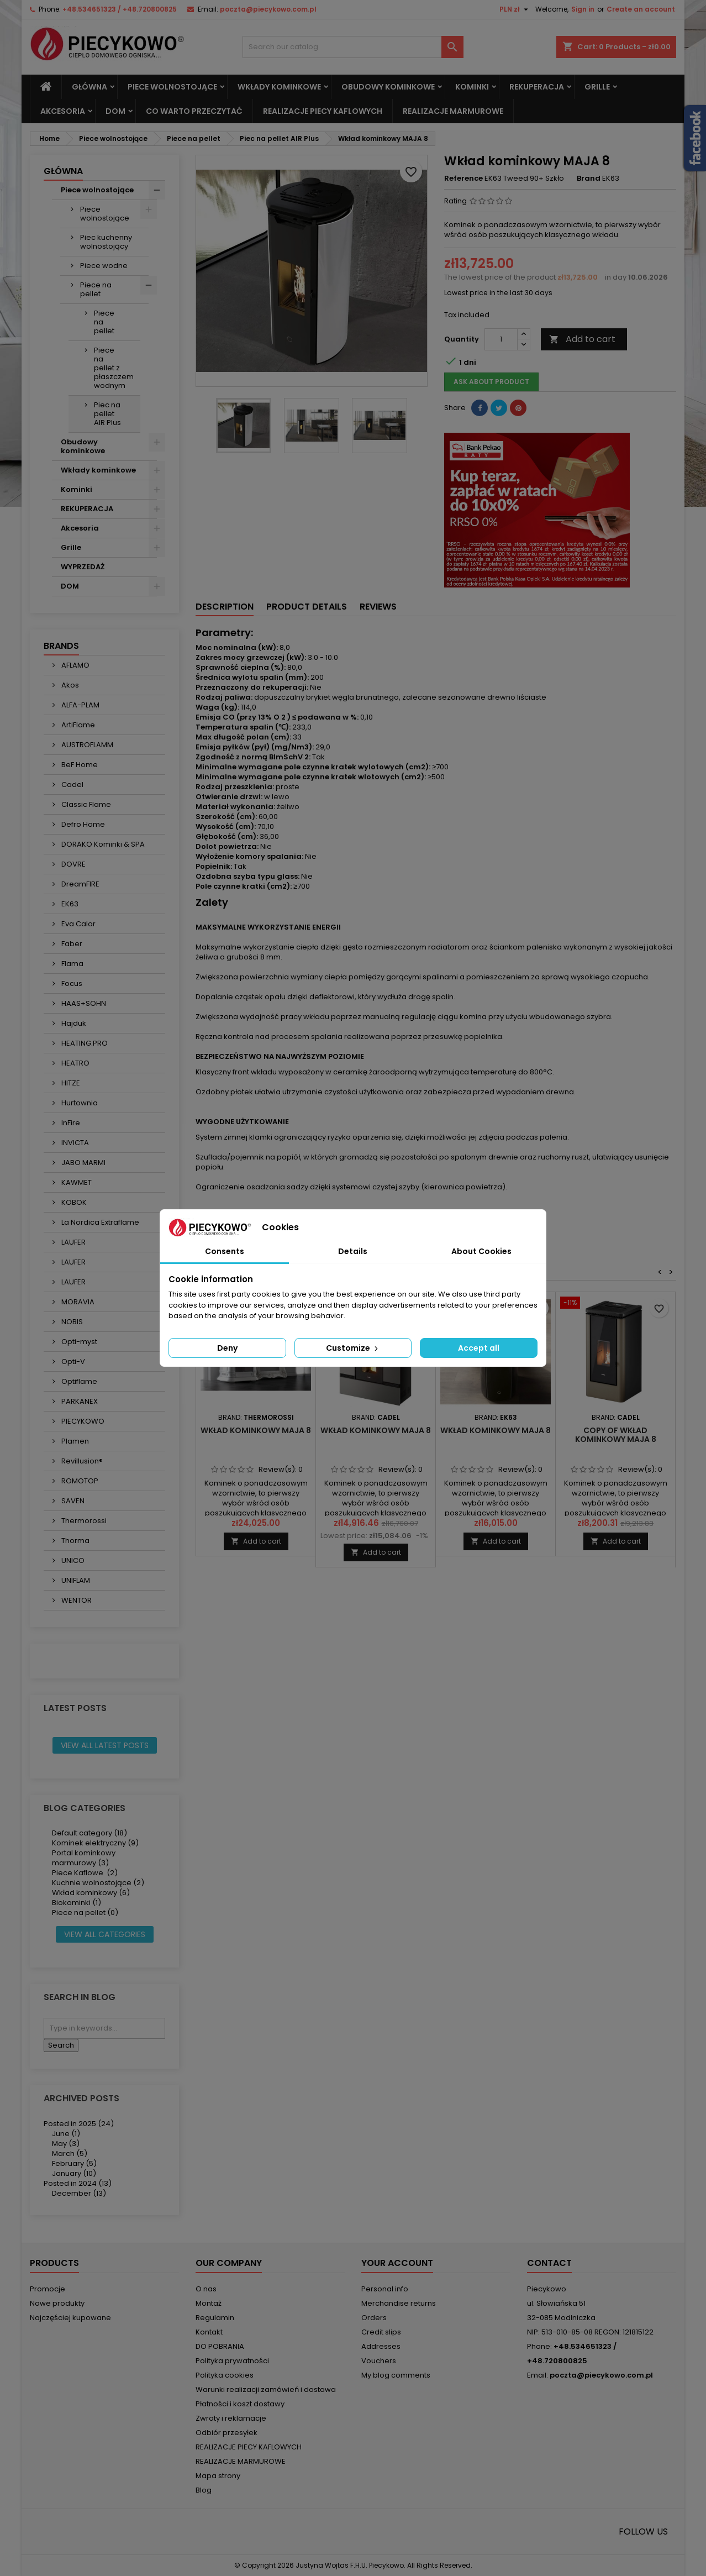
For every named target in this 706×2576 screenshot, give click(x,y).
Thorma (74, 1540)
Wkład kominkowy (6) (91, 1892)
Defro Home (82, 824)
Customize (353, 1347)
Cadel (71, 784)
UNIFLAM (75, 1580)
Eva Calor (78, 924)
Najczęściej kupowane (70, 2317)
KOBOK (73, 1202)
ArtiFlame (77, 725)
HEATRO (74, 1063)
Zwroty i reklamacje (231, 2418)
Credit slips (381, 2332)
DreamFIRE (79, 884)
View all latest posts (105, 1745)
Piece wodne (104, 265)
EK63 (69, 904)
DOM (115, 111)
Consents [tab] (224, 1251)
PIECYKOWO (82, 1421)
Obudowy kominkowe (388, 86)
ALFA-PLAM (79, 705)
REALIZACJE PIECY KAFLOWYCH (322, 111)
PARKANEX (79, 1401)
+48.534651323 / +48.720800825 (119, 9)
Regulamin (215, 2317)
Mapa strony (218, 2475)
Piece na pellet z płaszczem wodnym (114, 368)
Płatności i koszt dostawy (240, 2404)
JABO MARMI (83, 1162)
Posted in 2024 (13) (78, 2183)
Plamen (74, 1441)
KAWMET (76, 1182)
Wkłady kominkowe (279, 86)
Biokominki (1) (76, 1902)
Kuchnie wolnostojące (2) (98, 1882)
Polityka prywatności (232, 2360)
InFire (70, 1123)
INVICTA (74, 1142)
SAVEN (72, 1501)
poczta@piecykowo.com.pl (268, 9)
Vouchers (378, 2360)
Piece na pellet (96, 289)
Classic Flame (85, 804)
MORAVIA (77, 1302)
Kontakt (209, 2332)
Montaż (209, 2303)
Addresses (381, 2346)
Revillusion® (81, 1461)
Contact (549, 2263)
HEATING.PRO (84, 1043)
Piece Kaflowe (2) (85, 1872)
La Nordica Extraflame (99, 1222)
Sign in (582, 9)
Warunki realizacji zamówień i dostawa (266, 2389)
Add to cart (582, 339)
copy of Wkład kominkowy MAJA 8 (615, 1435)
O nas (206, 2289)
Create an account (641, 9)
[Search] (353, 47)
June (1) (66, 2133)
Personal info (384, 2289)
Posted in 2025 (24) (79, 2123)
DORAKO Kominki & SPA (102, 844)
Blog (204, 2490)
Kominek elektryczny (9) (95, 1843)
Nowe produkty (57, 2303)
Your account (397, 2263)
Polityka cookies (225, 2375)
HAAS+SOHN (83, 1003)
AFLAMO (74, 665)
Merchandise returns (398, 2303)
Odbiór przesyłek (226, 2432)
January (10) (74, 2173)
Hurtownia (79, 1103)
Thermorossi (83, 1520)
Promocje (47, 2289)
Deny (227, 1347)
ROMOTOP (79, 1481)
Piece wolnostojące (172, 86)
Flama (71, 963)
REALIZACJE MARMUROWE (453, 111)
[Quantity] (501, 339)
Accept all (478, 1347)
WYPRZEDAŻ (82, 567)
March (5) (69, 2153)
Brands (61, 645)
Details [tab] (352, 1251)
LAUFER (73, 1242)
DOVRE (73, 864)
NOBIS (71, 1321)
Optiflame (78, 1381)
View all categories (104, 1934)
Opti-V (72, 1361)
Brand (588, 178)
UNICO (72, 1560)
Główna (89, 86)
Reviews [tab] (378, 606)
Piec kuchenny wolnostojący (106, 241)
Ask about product (491, 381)
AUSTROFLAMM (86, 744)
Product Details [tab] (306, 606)
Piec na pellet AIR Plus (107, 414)
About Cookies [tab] (481, 1251)
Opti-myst (78, 1341)
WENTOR (76, 1600)
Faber (71, 943)
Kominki (472, 86)
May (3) (66, 2143)
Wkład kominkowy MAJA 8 (256, 1430)
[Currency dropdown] (515, 9)
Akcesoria (62, 111)
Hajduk (73, 1023)
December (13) (79, 2193)
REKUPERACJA (536, 86)
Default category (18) (89, 1833)
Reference (463, 178)
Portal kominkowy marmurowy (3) (83, 1858)
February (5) (74, 2163)
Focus (71, 983)
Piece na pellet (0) (85, 1912)
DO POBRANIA (220, 2346)
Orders (374, 2317)
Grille (597, 86)
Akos (69, 685)
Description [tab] (225, 606)
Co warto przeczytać (194, 111)
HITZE (70, 1083)
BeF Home (79, 764)
